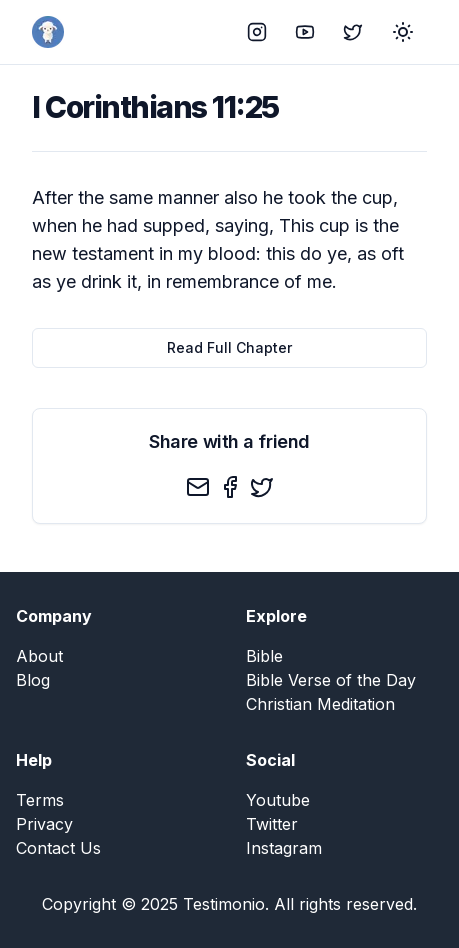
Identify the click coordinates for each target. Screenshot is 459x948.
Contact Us (58, 848)
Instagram (284, 848)
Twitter (272, 824)
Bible (264, 656)
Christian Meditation (320, 704)
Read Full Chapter (229, 347)
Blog (33, 680)
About (39, 656)
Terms (40, 800)
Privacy (44, 824)
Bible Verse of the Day (331, 680)
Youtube (278, 800)
